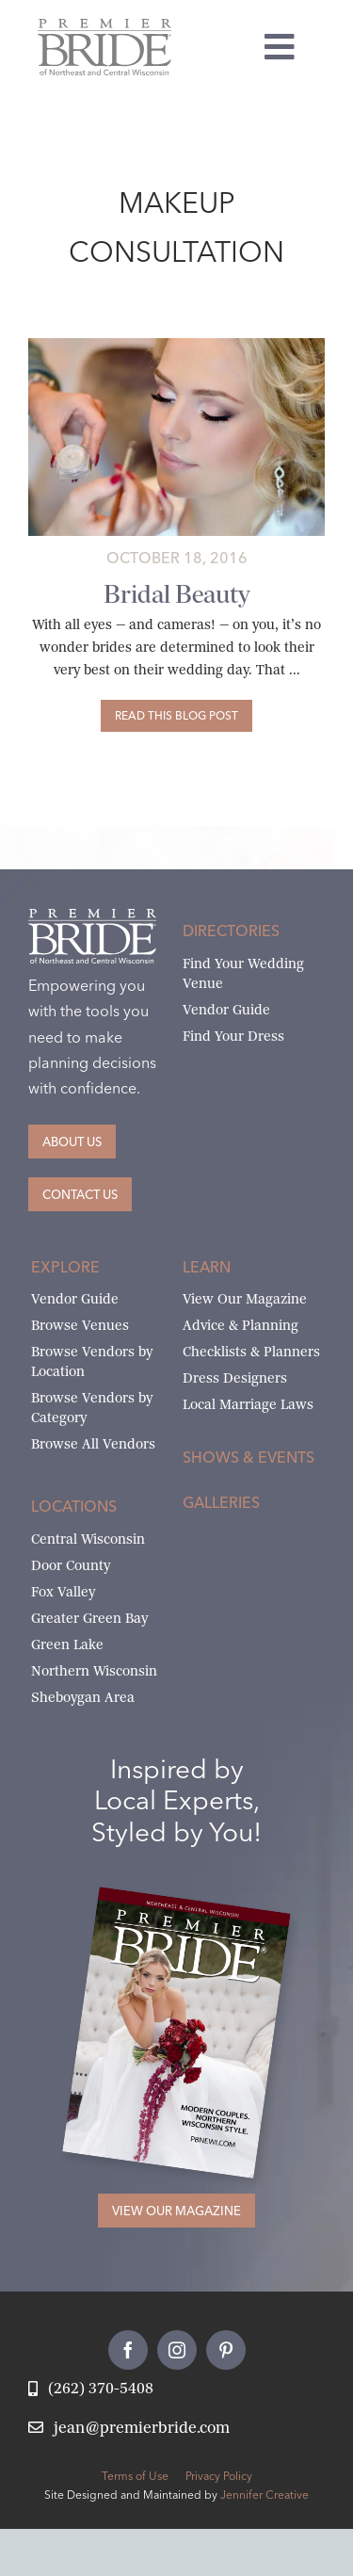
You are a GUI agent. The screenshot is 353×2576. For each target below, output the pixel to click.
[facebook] (128, 2350)
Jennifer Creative (264, 2494)
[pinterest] (226, 2350)
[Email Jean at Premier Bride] (129, 2428)
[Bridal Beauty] (176, 716)
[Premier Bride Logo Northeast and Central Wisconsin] (104, 26)
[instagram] (177, 2350)
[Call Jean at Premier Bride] (90, 2389)
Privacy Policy (218, 2476)
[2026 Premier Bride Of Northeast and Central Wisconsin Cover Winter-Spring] (194, 1907)
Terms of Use (135, 2476)
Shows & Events (248, 1457)
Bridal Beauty (176, 593)
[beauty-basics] (176, 345)
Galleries (221, 1502)
